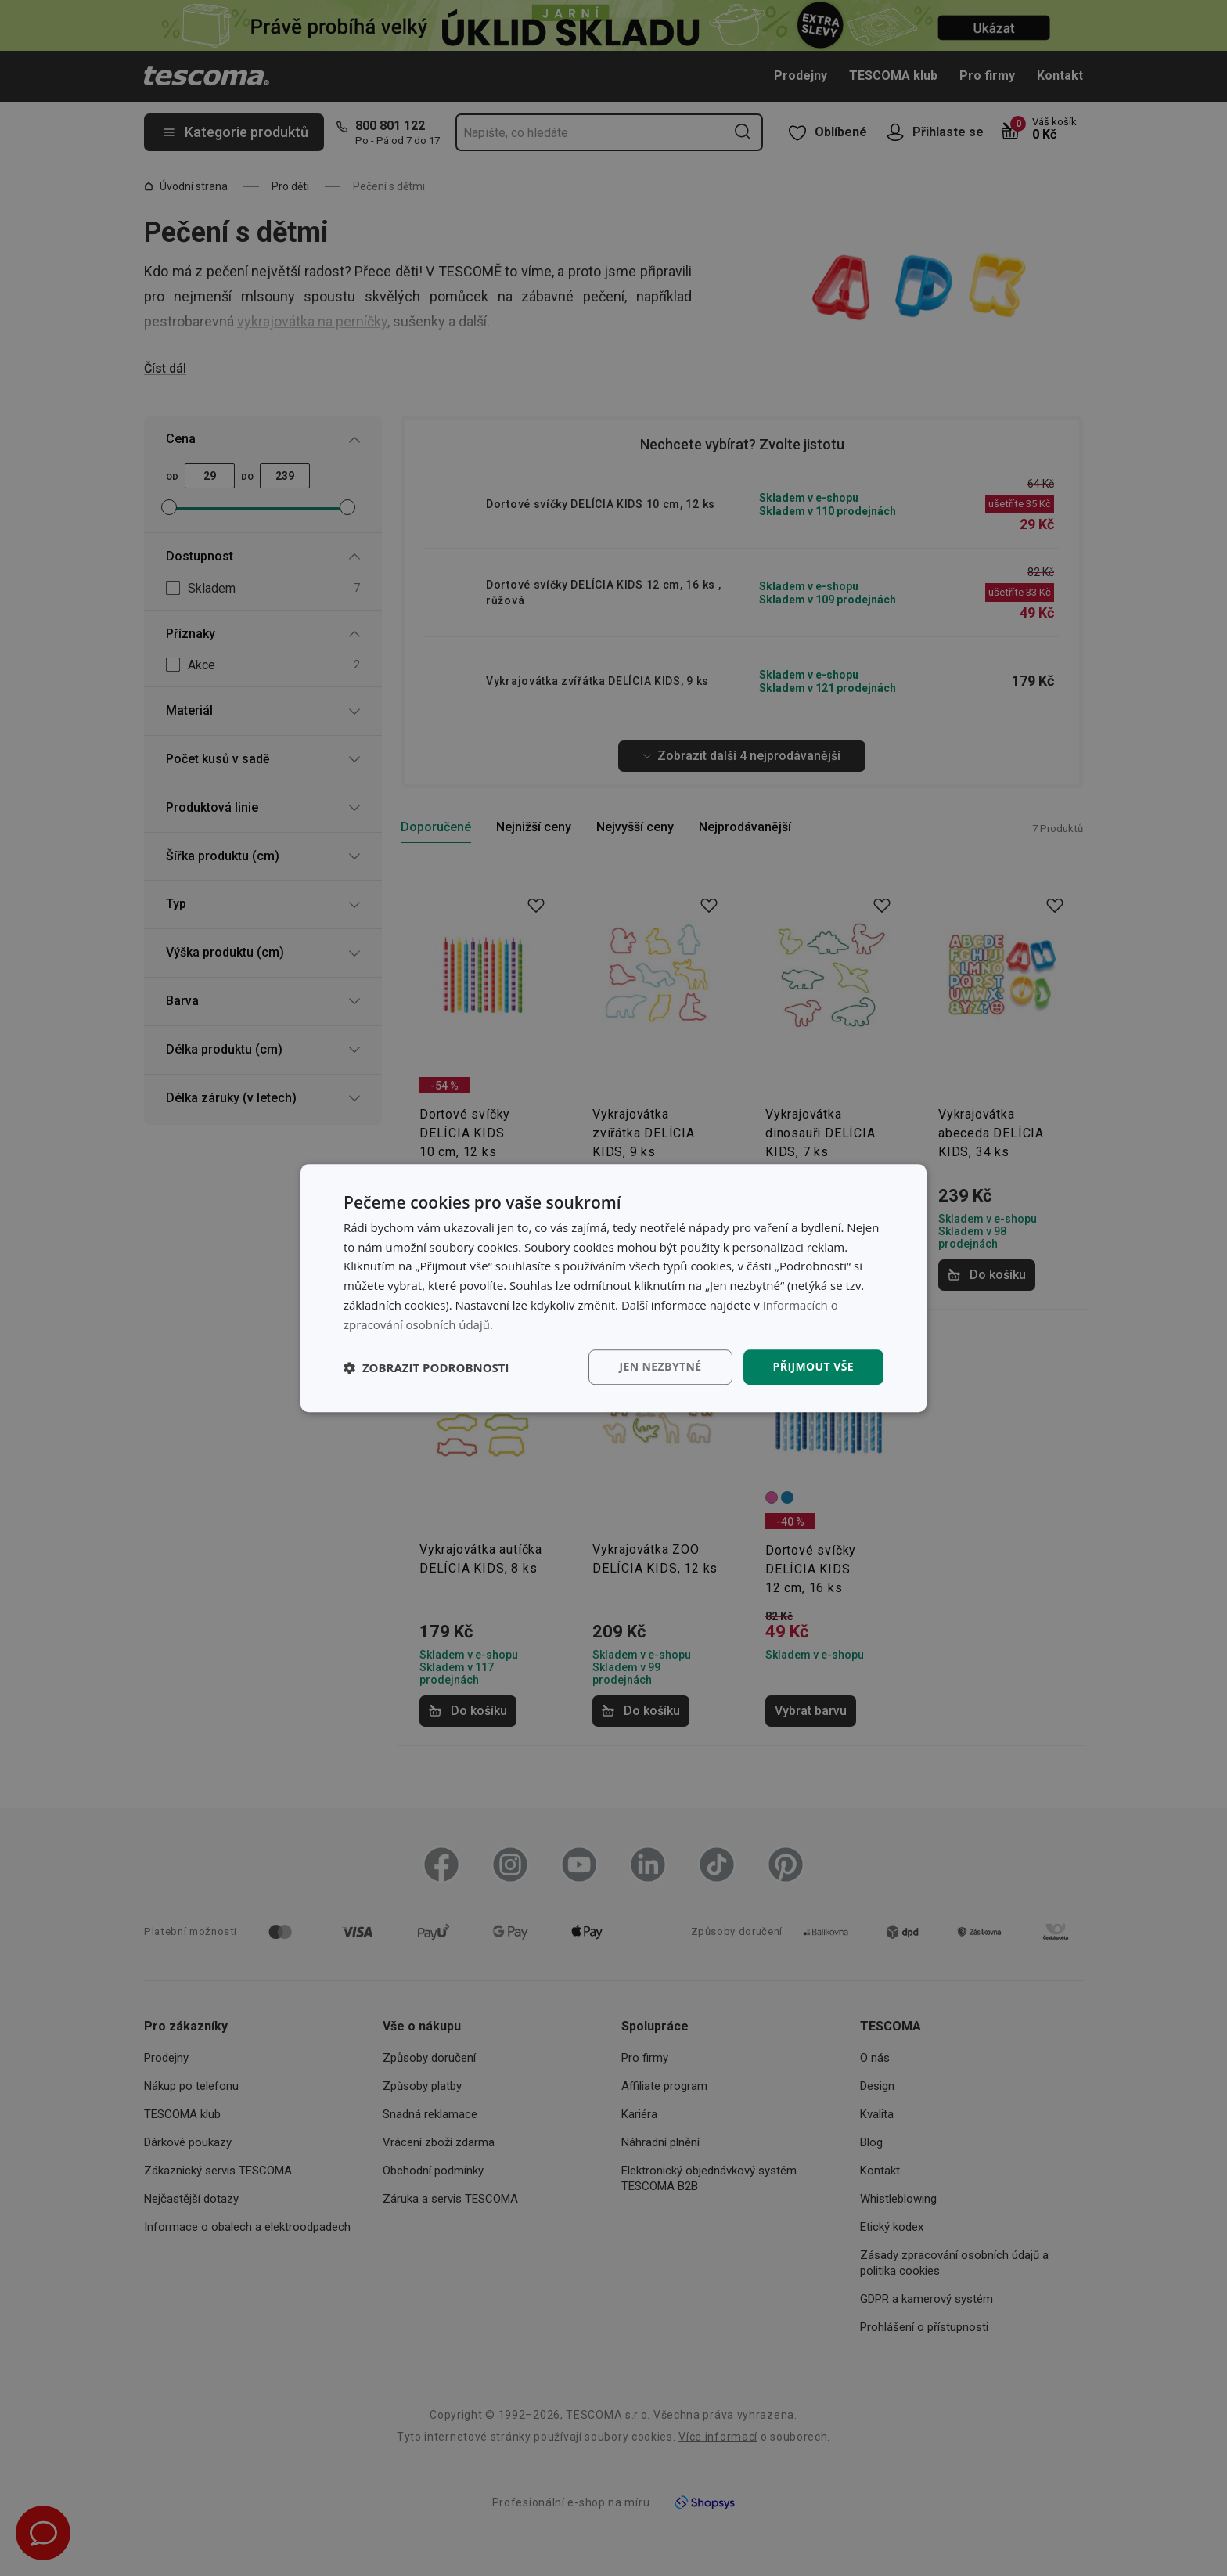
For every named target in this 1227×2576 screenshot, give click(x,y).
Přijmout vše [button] (813, 1367)
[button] (426, 1367)
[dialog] (613, 1288)
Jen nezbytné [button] (660, 1367)
